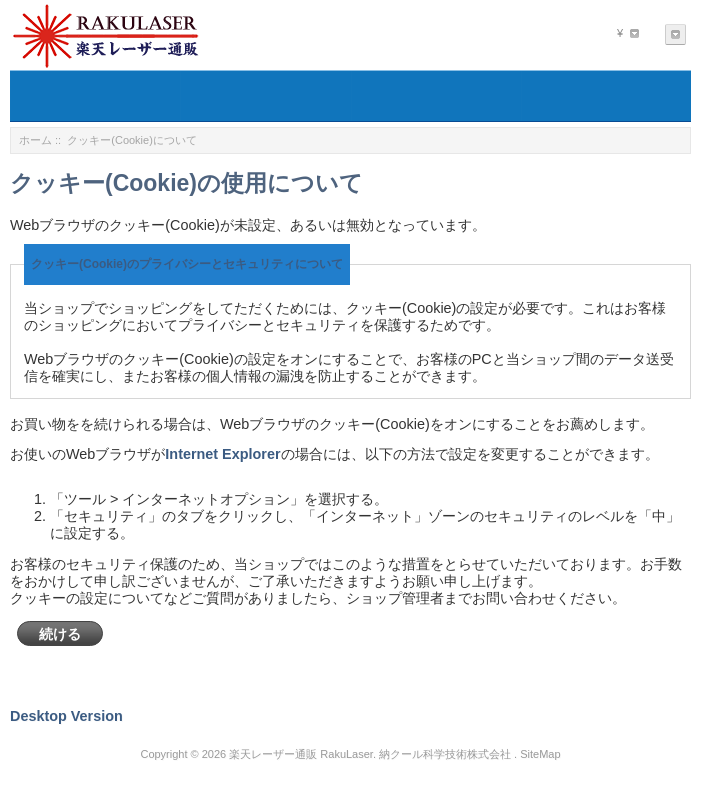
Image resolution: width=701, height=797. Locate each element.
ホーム (35, 140)
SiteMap (540, 754)
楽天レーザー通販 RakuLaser (301, 754)
